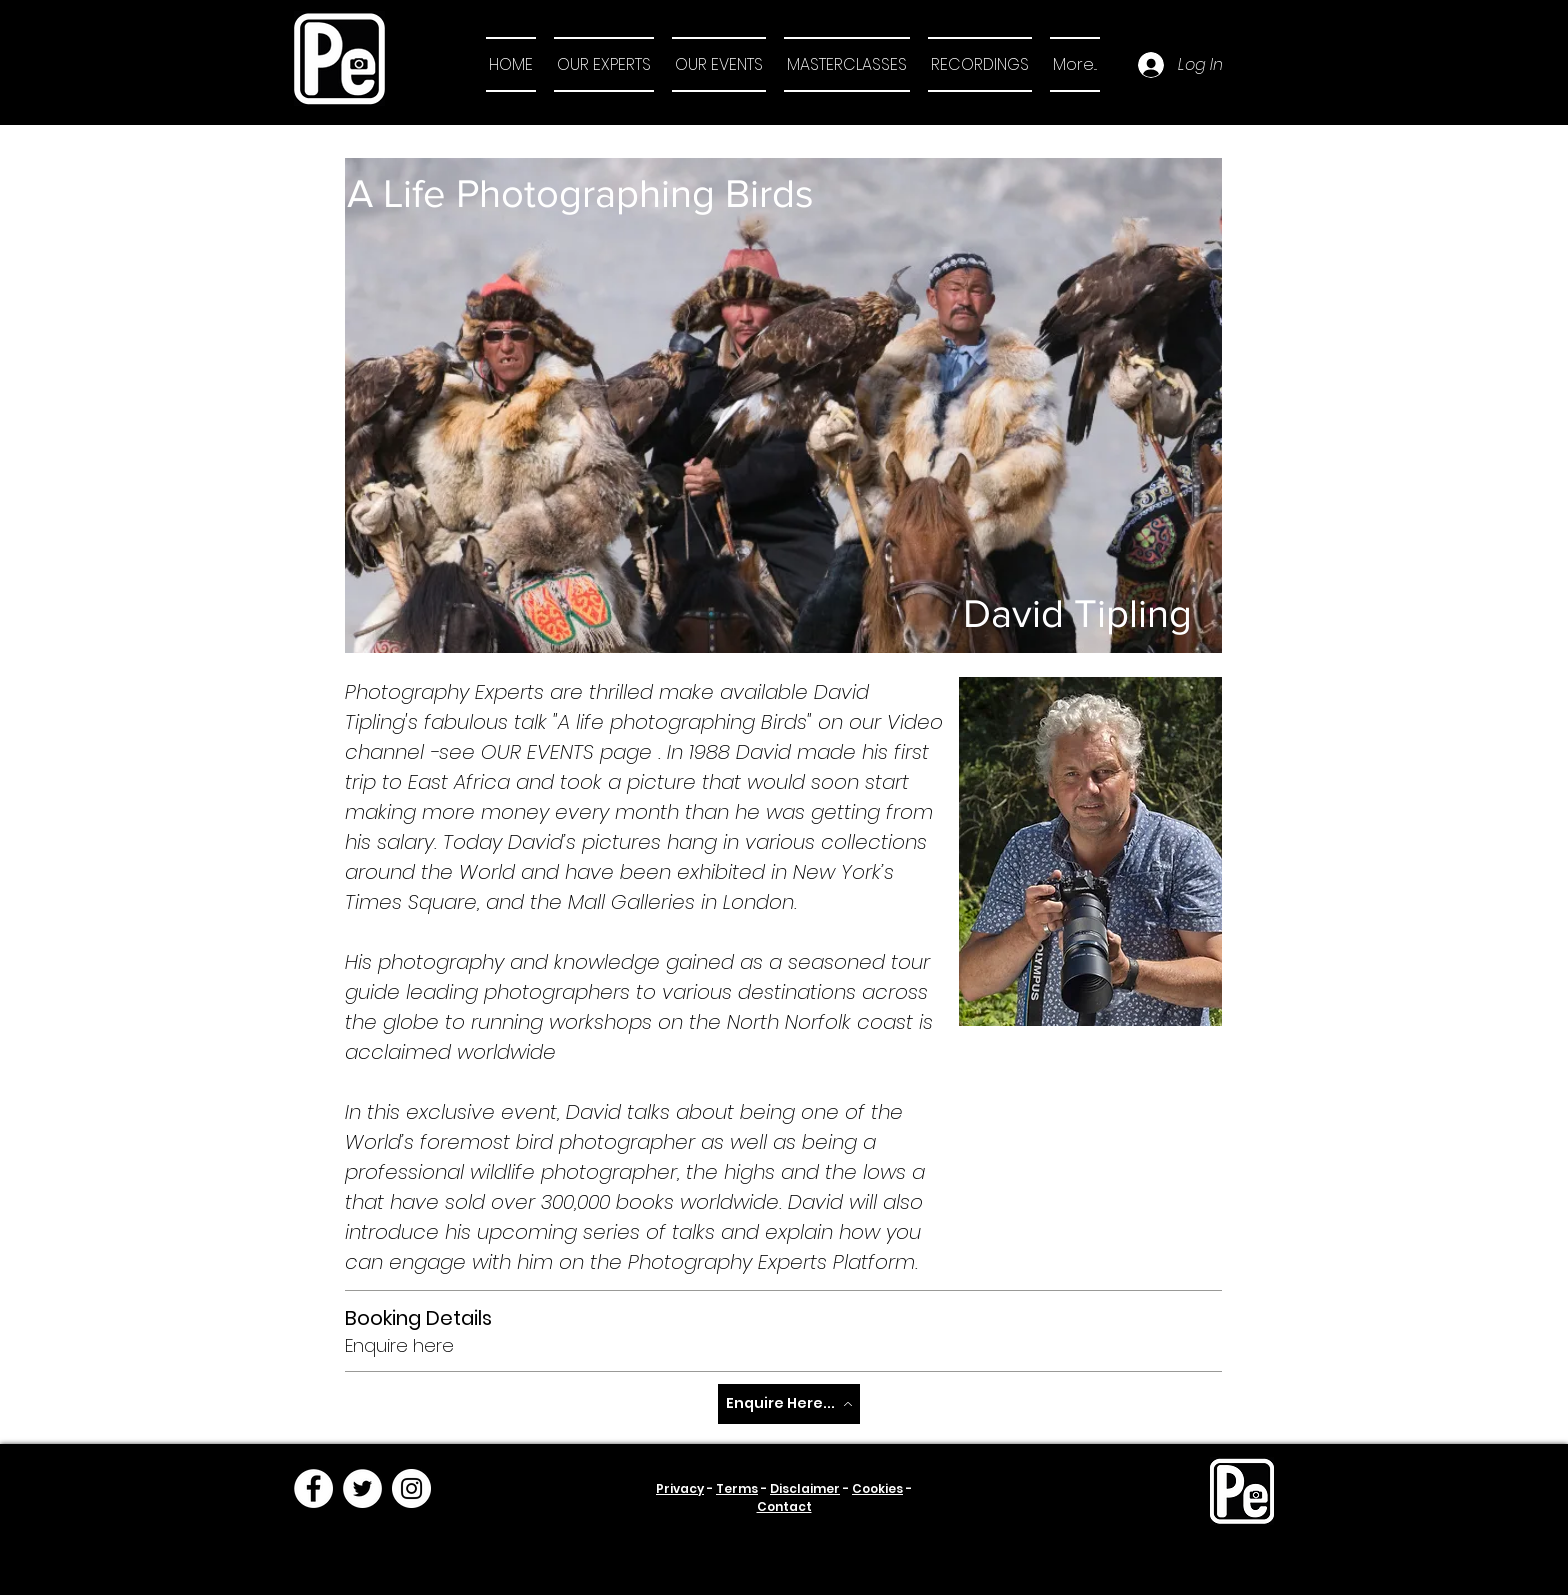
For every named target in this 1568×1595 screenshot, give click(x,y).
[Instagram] (411, 1488)
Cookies (877, 1488)
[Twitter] (362, 1488)
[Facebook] (313, 1488)
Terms (737, 1488)
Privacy (680, 1488)
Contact (784, 1506)
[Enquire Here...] (789, 1404)
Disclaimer (805, 1488)
